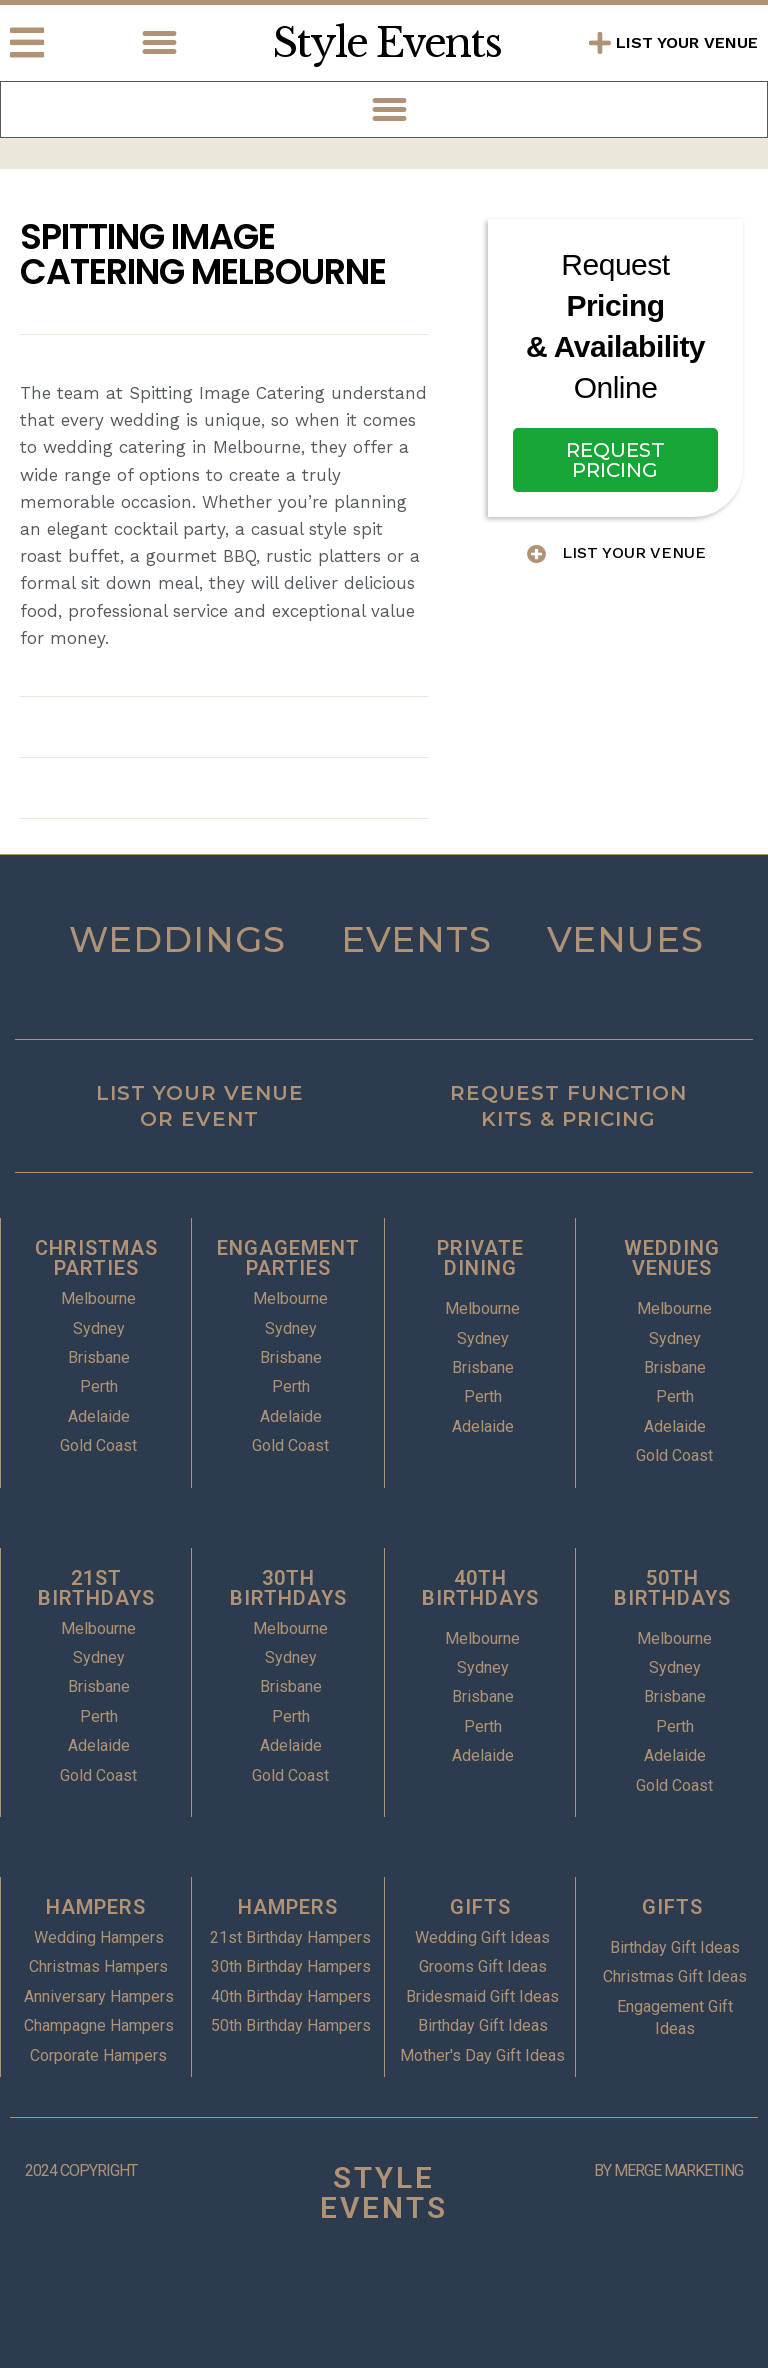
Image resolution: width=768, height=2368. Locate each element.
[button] (160, 43)
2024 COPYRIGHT (81, 2170)
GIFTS (480, 1907)
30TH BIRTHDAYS (288, 1588)
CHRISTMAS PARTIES (96, 1258)
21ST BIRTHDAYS (96, 1588)
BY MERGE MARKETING (668, 2170)
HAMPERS (96, 1907)
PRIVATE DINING (480, 1258)
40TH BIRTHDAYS (480, 1588)
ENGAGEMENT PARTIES (288, 1258)
